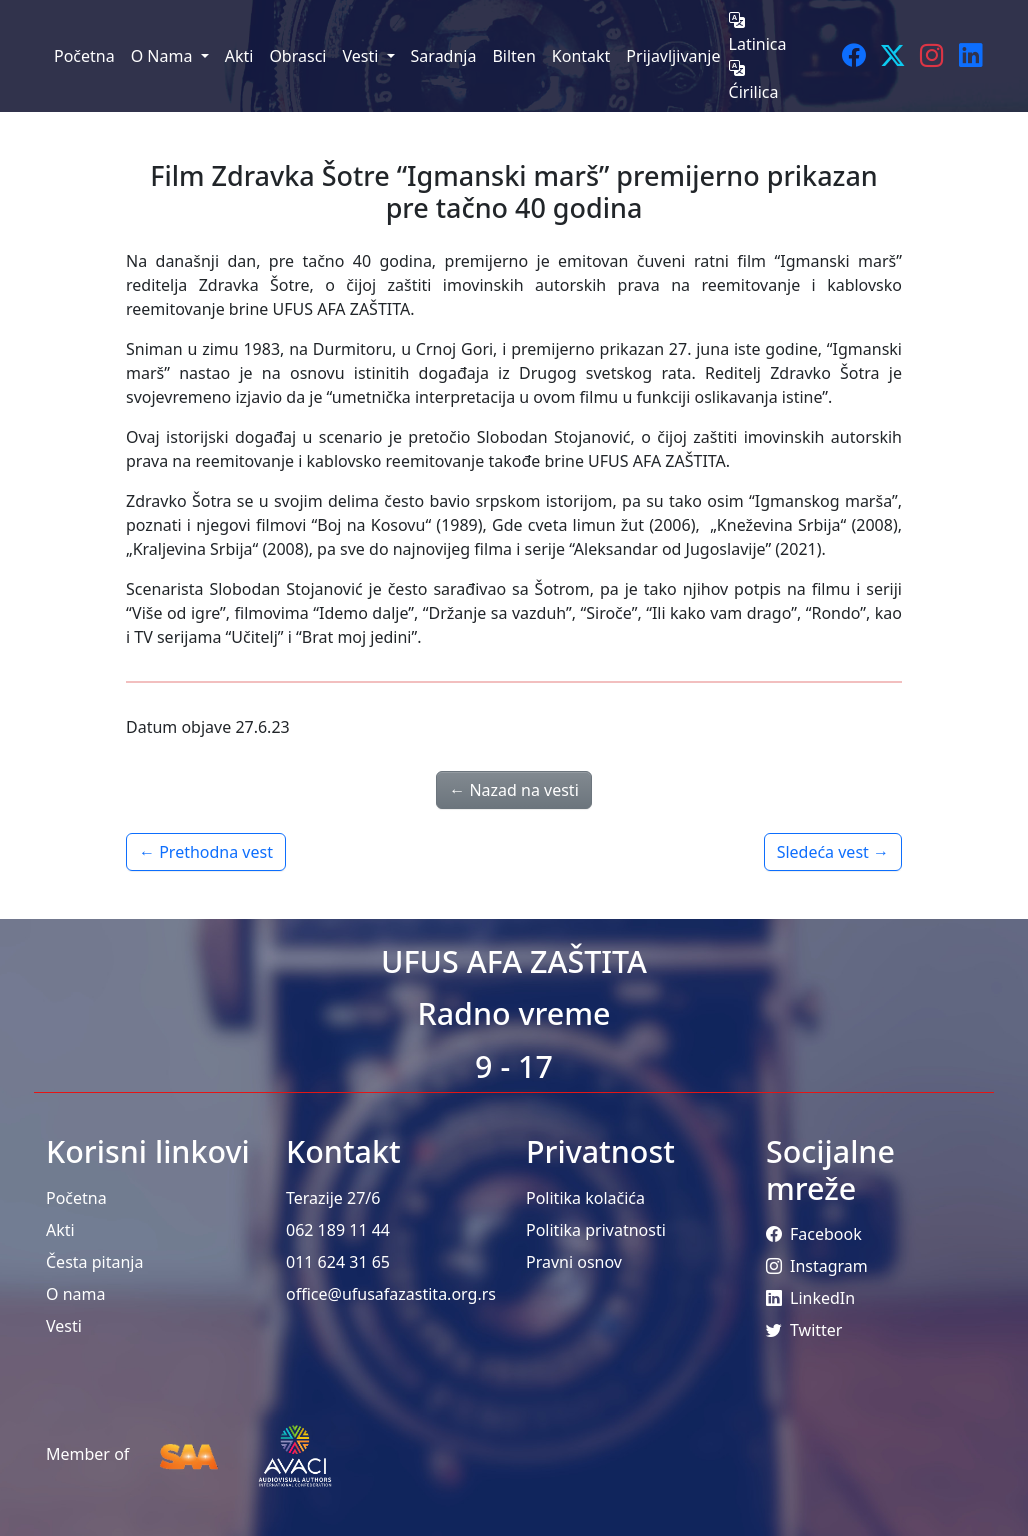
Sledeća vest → (833, 852)
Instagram (817, 1266)
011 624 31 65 (338, 1262)
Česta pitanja (94, 1262)
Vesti (64, 1326)
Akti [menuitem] (239, 56)
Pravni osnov (574, 1262)
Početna (76, 1198)
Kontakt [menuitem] (581, 56)
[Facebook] (853, 55)
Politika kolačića (585, 1198)
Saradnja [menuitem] (444, 56)
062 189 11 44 (338, 1230)
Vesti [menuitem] (362, 56)
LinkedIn (810, 1298)
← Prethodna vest (206, 852)
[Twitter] (892, 55)
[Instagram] (931, 55)
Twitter (804, 1330)
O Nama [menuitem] (164, 56)
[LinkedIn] (970, 55)
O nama (75, 1294)
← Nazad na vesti (514, 790)
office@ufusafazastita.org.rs (391, 1294)
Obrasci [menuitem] (297, 56)
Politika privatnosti (596, 1230)
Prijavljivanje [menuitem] (673, 56)
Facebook (814, 1234)
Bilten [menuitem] (513, 56)
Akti (60, 1230)
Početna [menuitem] (84, 56)
